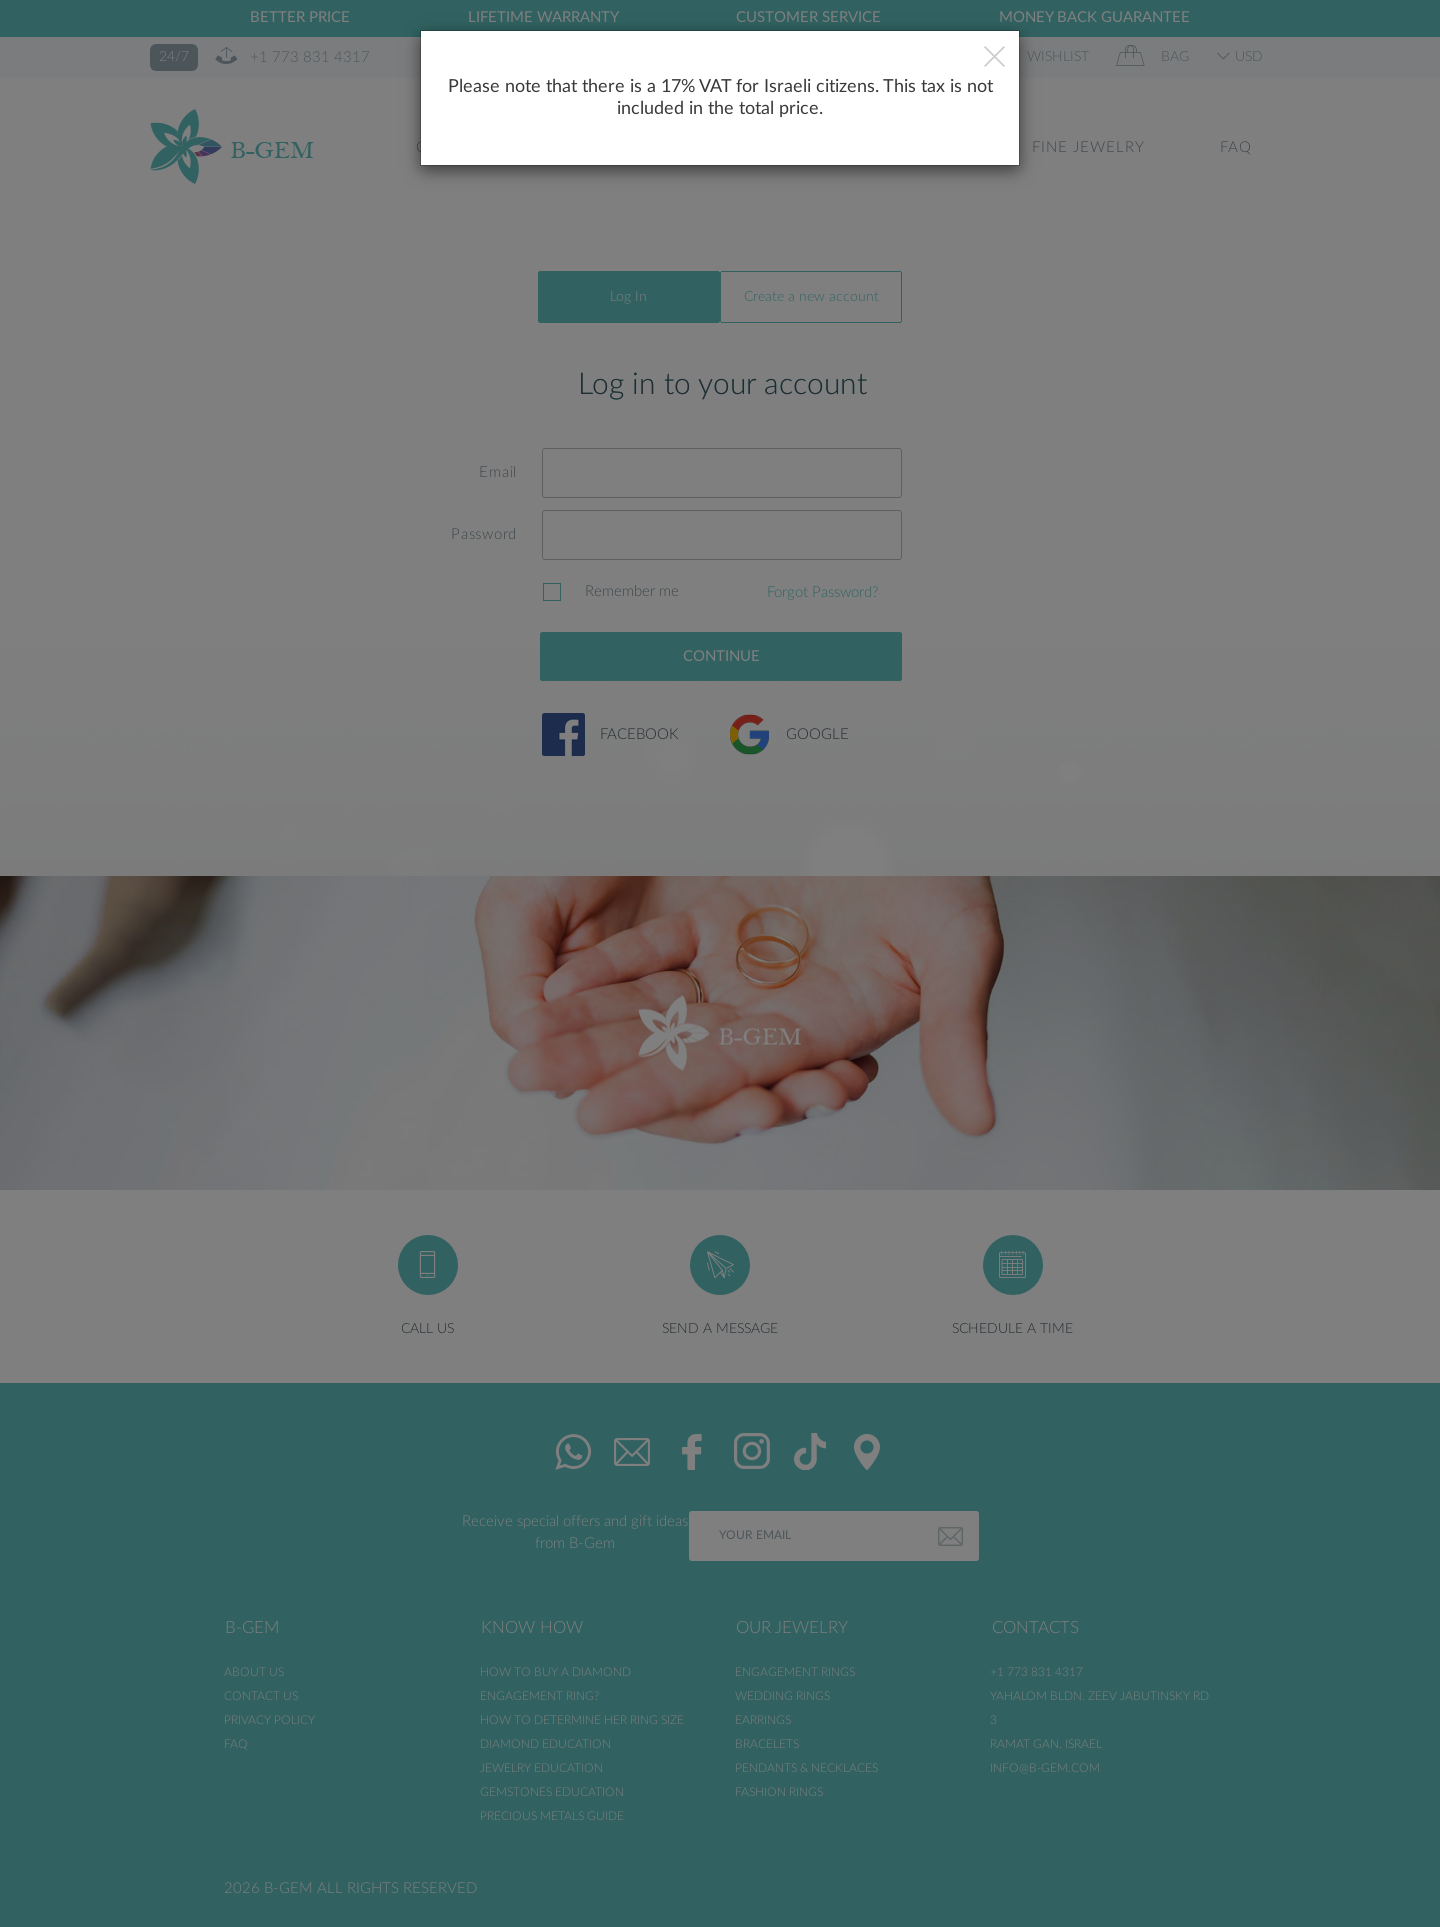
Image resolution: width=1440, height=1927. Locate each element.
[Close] (994, 59)
